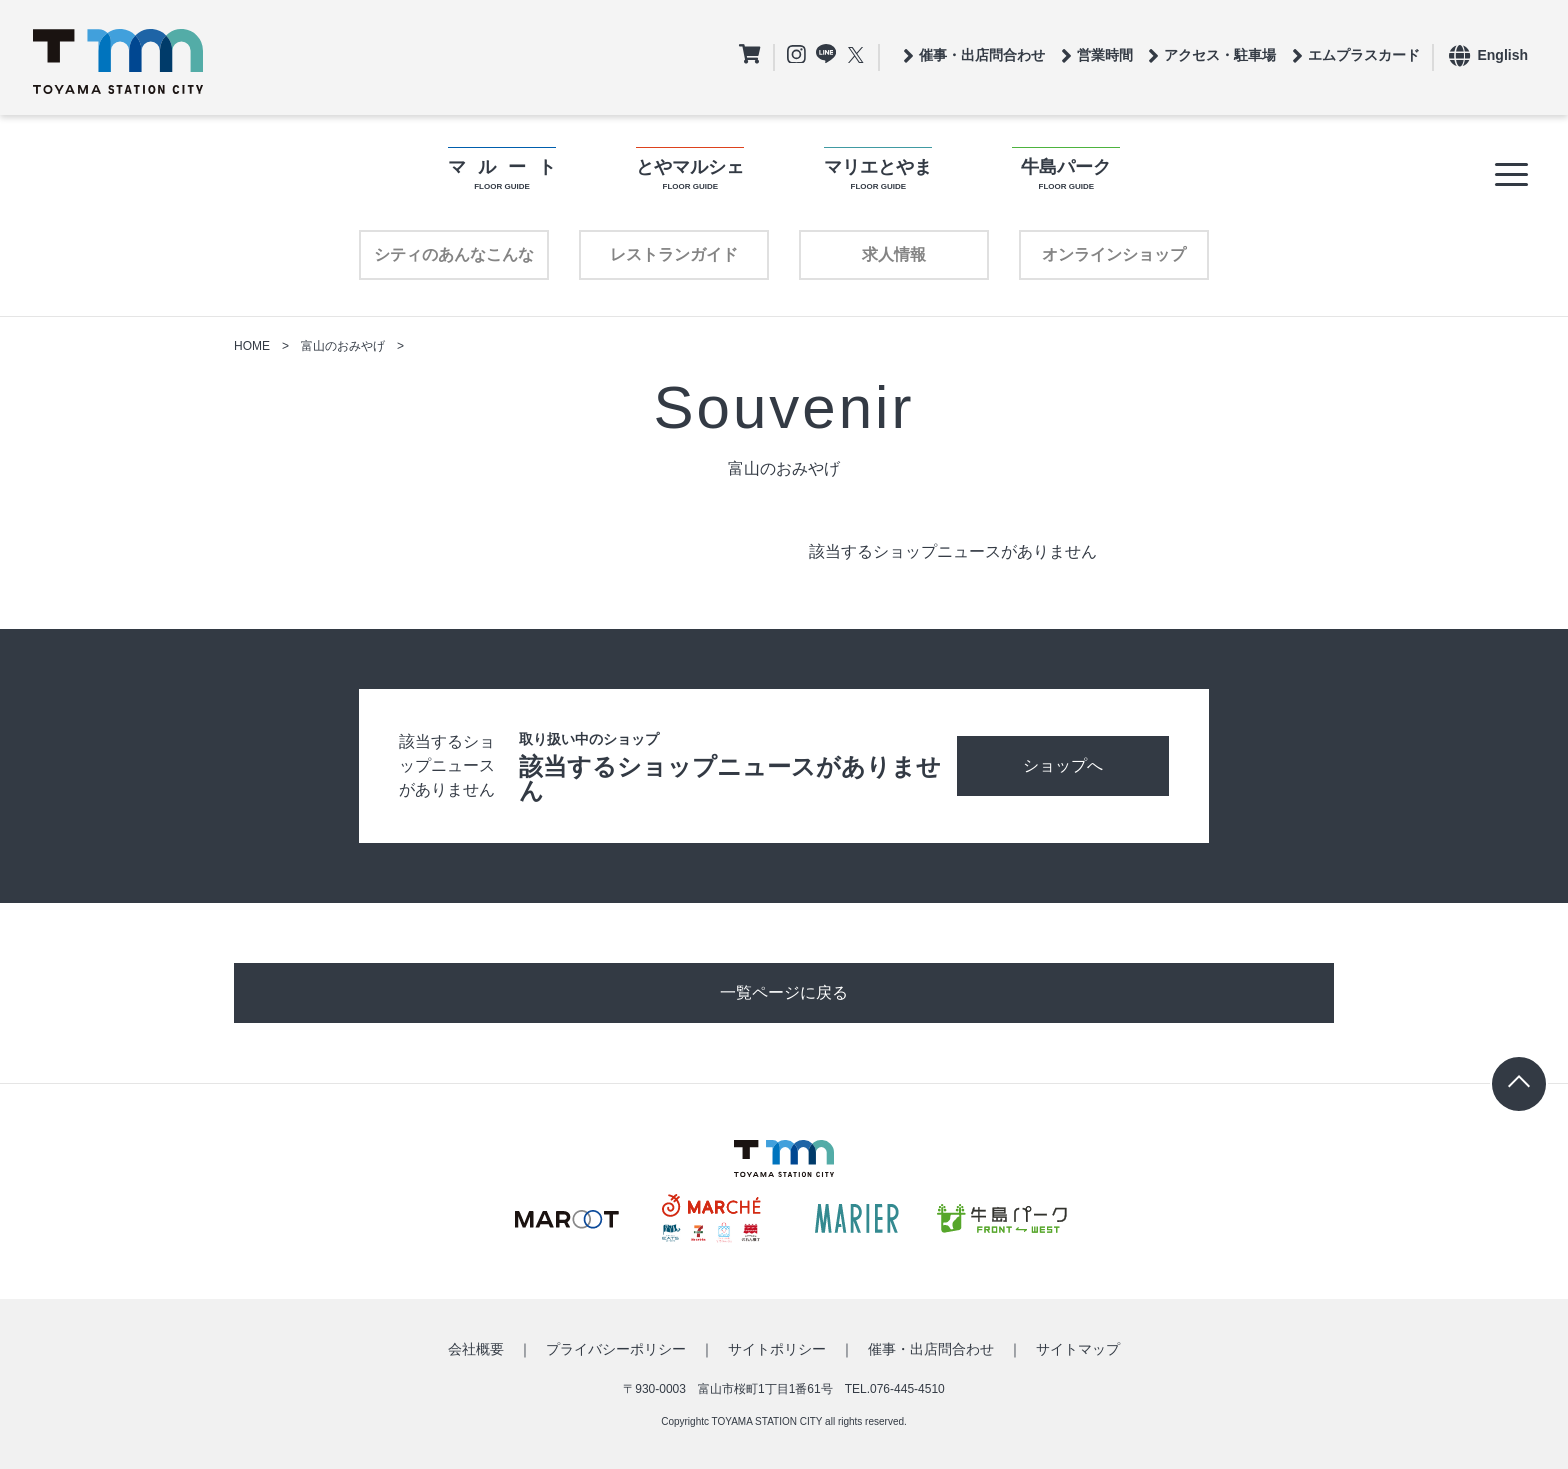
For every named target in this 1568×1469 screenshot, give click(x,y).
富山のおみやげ (343, 346)
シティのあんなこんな (454, 254)
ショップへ (1063, 765)
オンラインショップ (1114, 254)
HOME (252, 346)
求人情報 (894, 254)
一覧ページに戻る (784, 992)
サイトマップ (1078, 1349)
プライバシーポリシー (616, 1349)
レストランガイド (674, 254)
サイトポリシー (777, 1349)
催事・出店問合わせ (931, 1349)
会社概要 (476, 1349)
